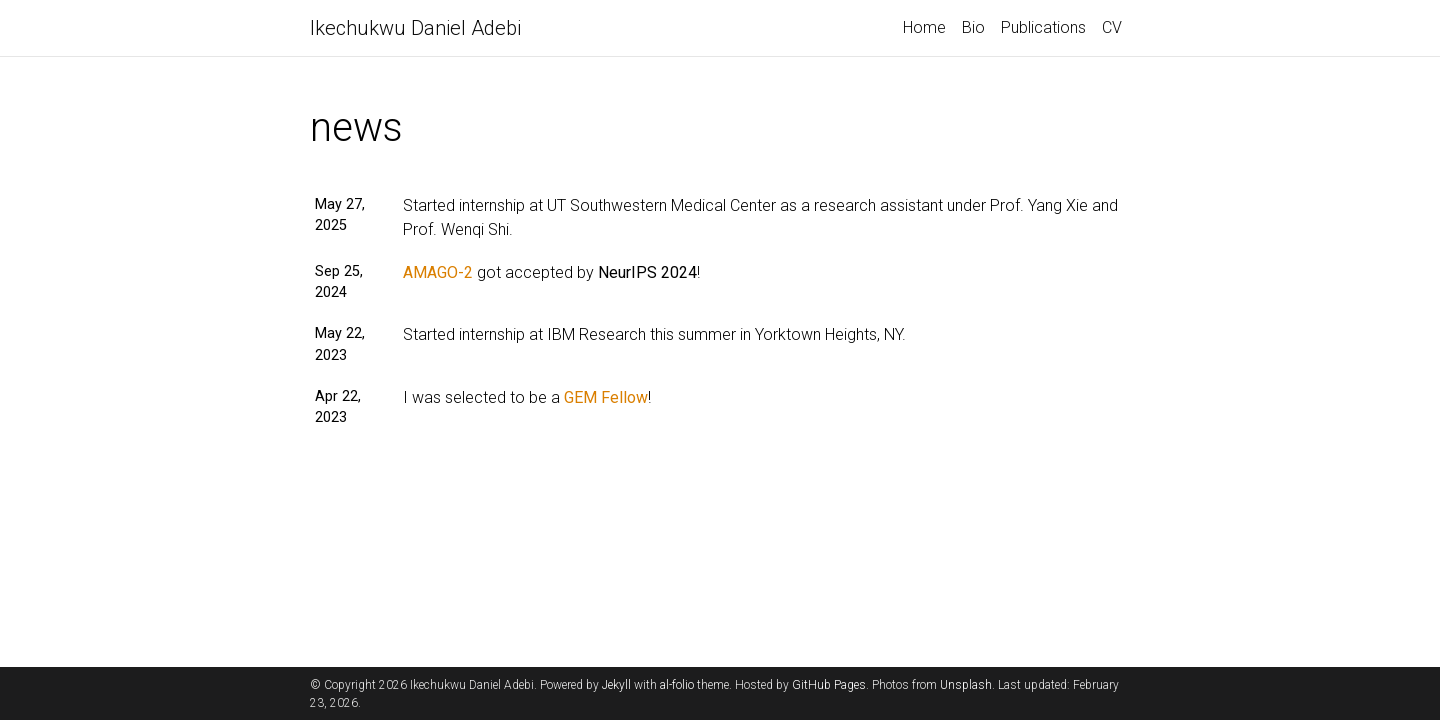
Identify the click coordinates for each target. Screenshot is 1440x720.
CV (1112, 27)
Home (924, 27)
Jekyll (616, 685)
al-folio (677, 685)
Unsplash (966, 685)
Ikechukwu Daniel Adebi (415, 28)
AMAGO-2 (438, 272)
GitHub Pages (829, 685)
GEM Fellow (606, 397)
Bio (973, 27)
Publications (1043, 27)
